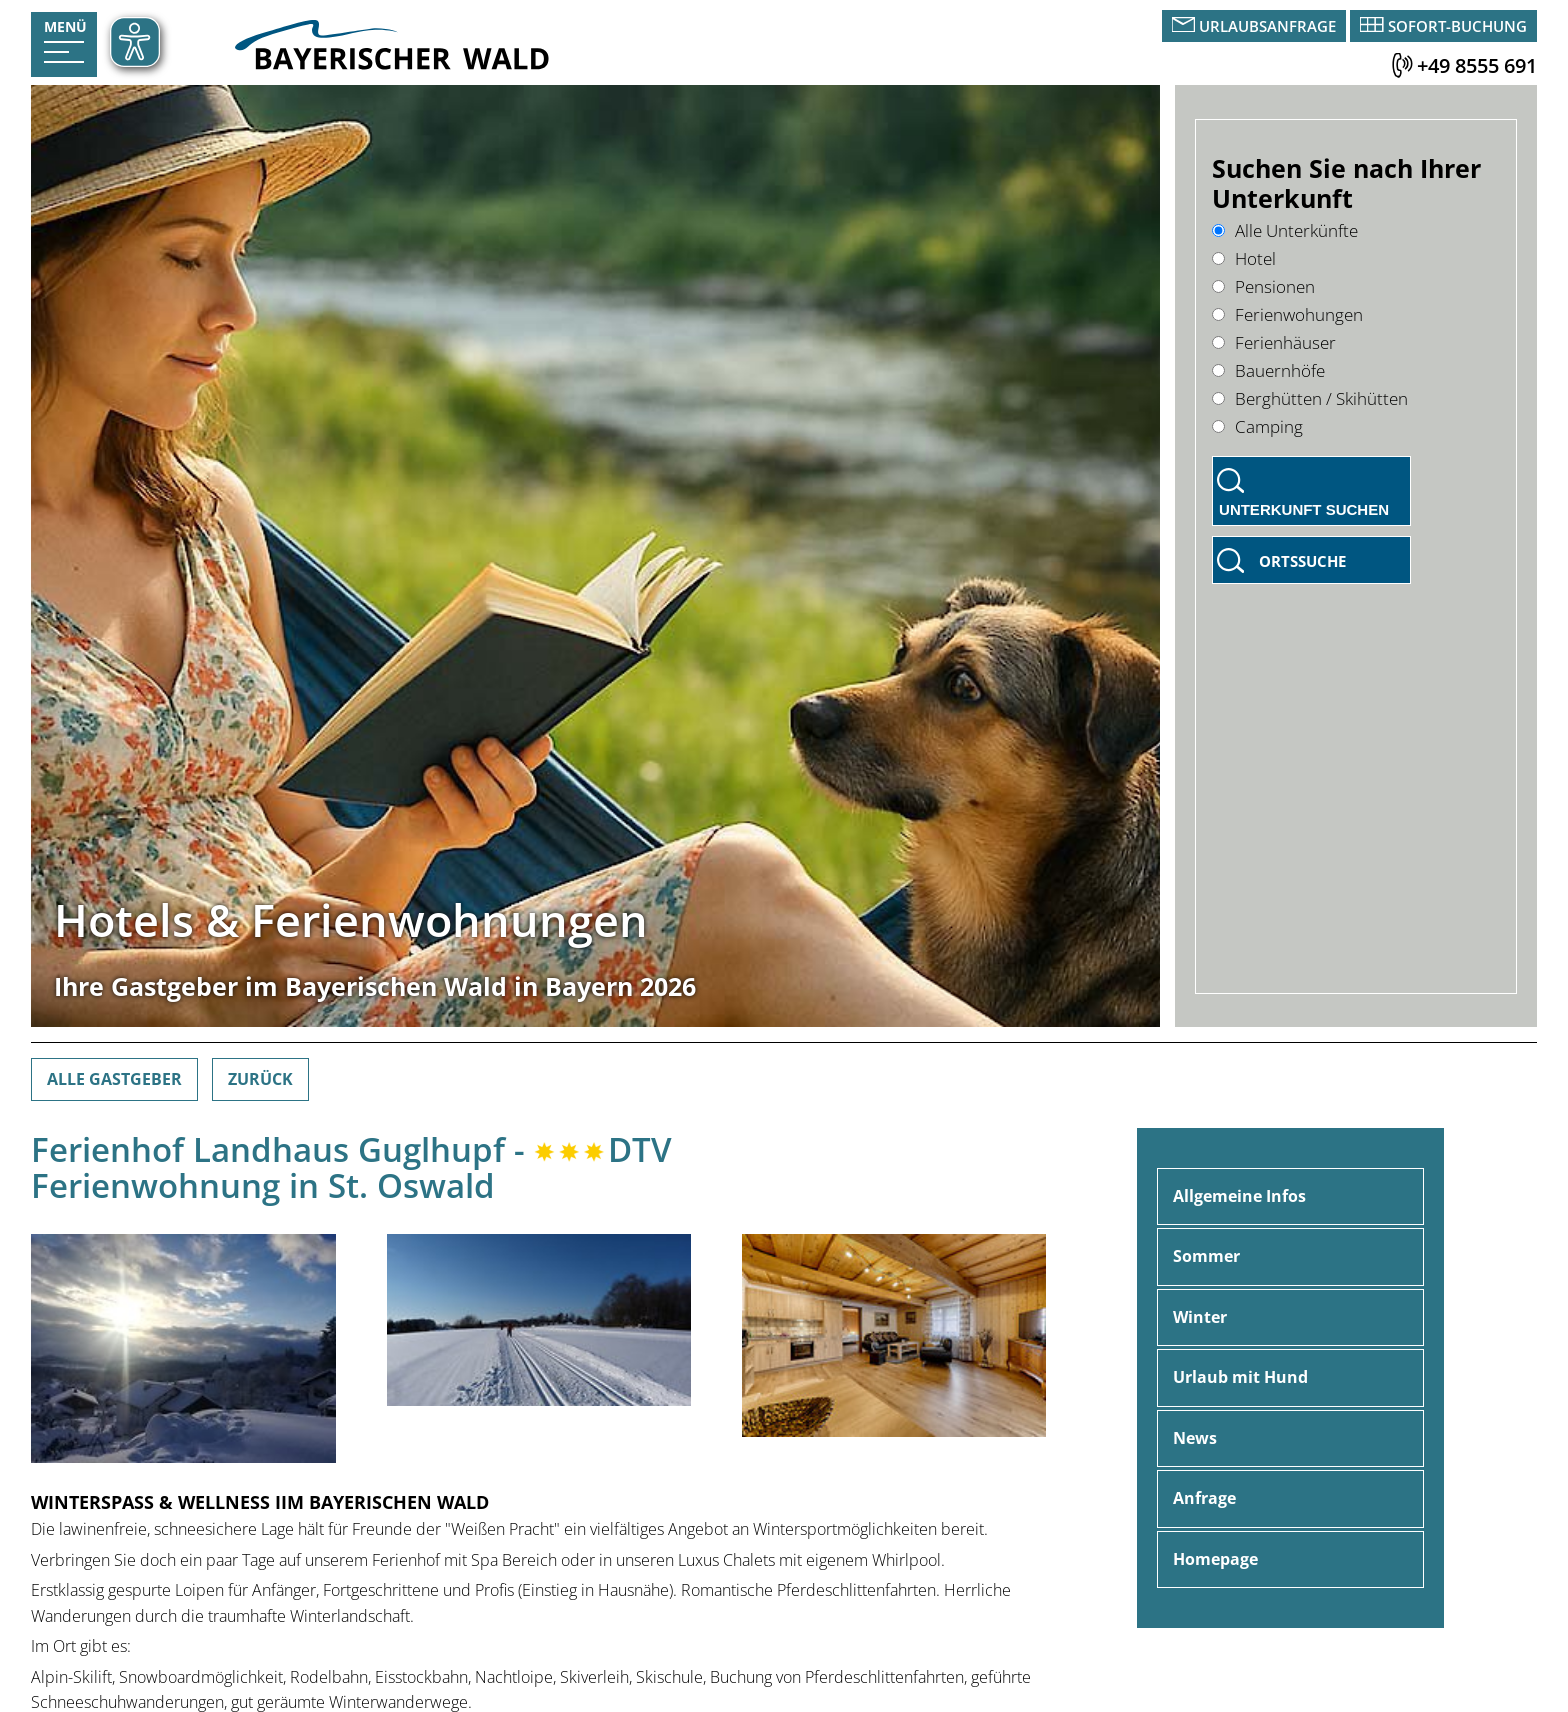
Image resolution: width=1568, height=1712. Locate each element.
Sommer (1206, 1256)
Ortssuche (1302, 561)
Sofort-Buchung (1457, 26)
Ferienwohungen (1287, 314)
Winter (1200, 1317)
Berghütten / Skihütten (1310, 398)
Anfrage (1204, 1498)
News (1195, 1438)
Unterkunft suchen (1304, 509)
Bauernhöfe (1268, 370)
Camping (1257, 426)
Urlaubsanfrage (1267, 26)
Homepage (1215, 1559)
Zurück (260, 1079)
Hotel (1244, 258)
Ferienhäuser (1274, 342)
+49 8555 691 (1477, 65)
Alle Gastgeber (114, 1079)
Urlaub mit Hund (1240, 1377)
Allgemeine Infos (1239, 1196)
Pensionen (1263, 286)
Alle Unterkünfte (1285, 230)
